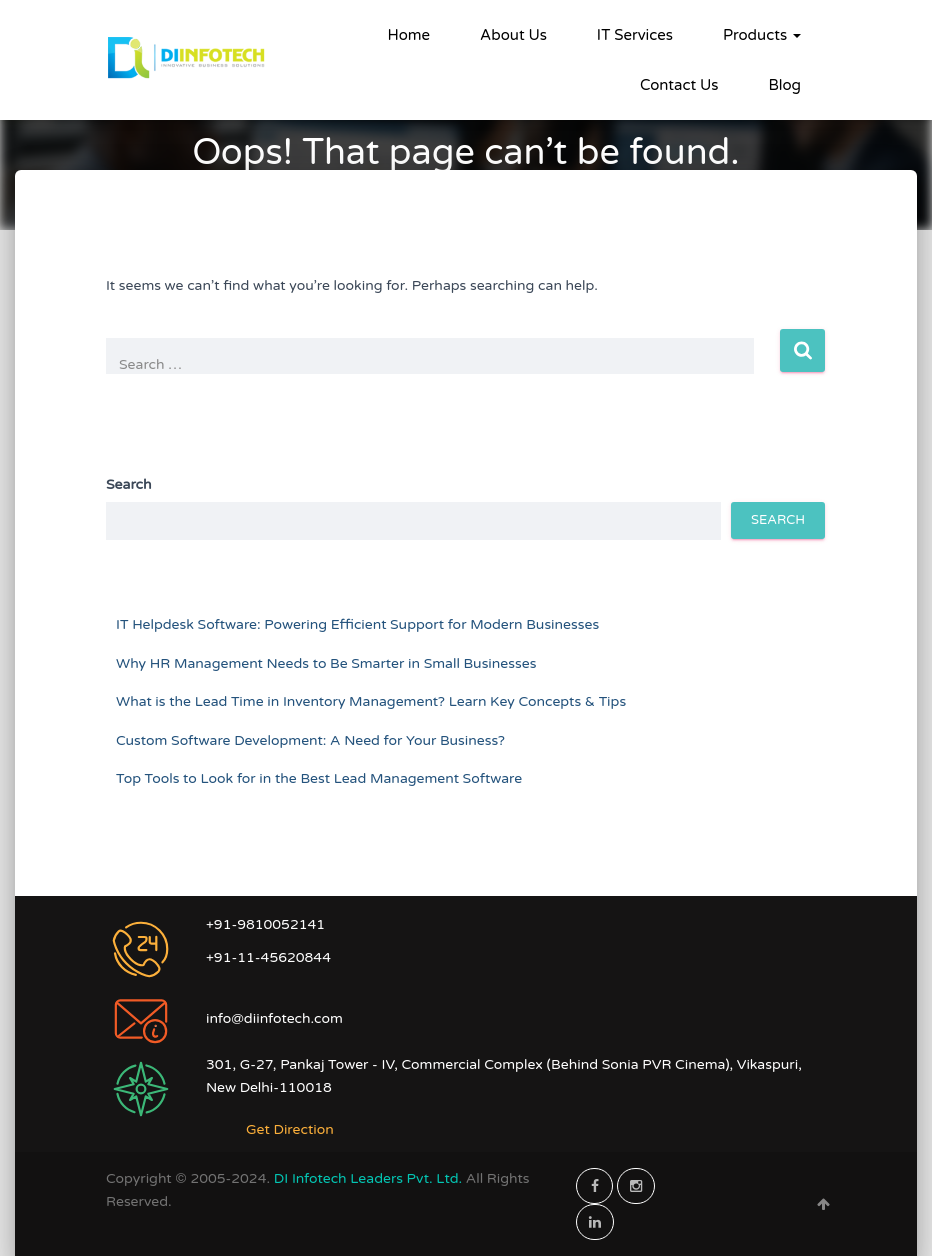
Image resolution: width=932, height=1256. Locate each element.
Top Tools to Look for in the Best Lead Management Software (319, 778)
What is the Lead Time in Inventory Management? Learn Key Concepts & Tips (371, 701)
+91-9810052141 (265, 924)
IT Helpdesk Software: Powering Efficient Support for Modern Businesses (357, 624)
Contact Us (679, 85)
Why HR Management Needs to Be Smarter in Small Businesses (326, 663)
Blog (784, 85)
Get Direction (290, 1129)
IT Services (635, 35)
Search (129, 484)
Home (409, 35)
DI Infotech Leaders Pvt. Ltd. (370, 1178)
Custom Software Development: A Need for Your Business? (310, 740)
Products (762, 35)
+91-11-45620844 (268, 957)
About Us (513, 35)
